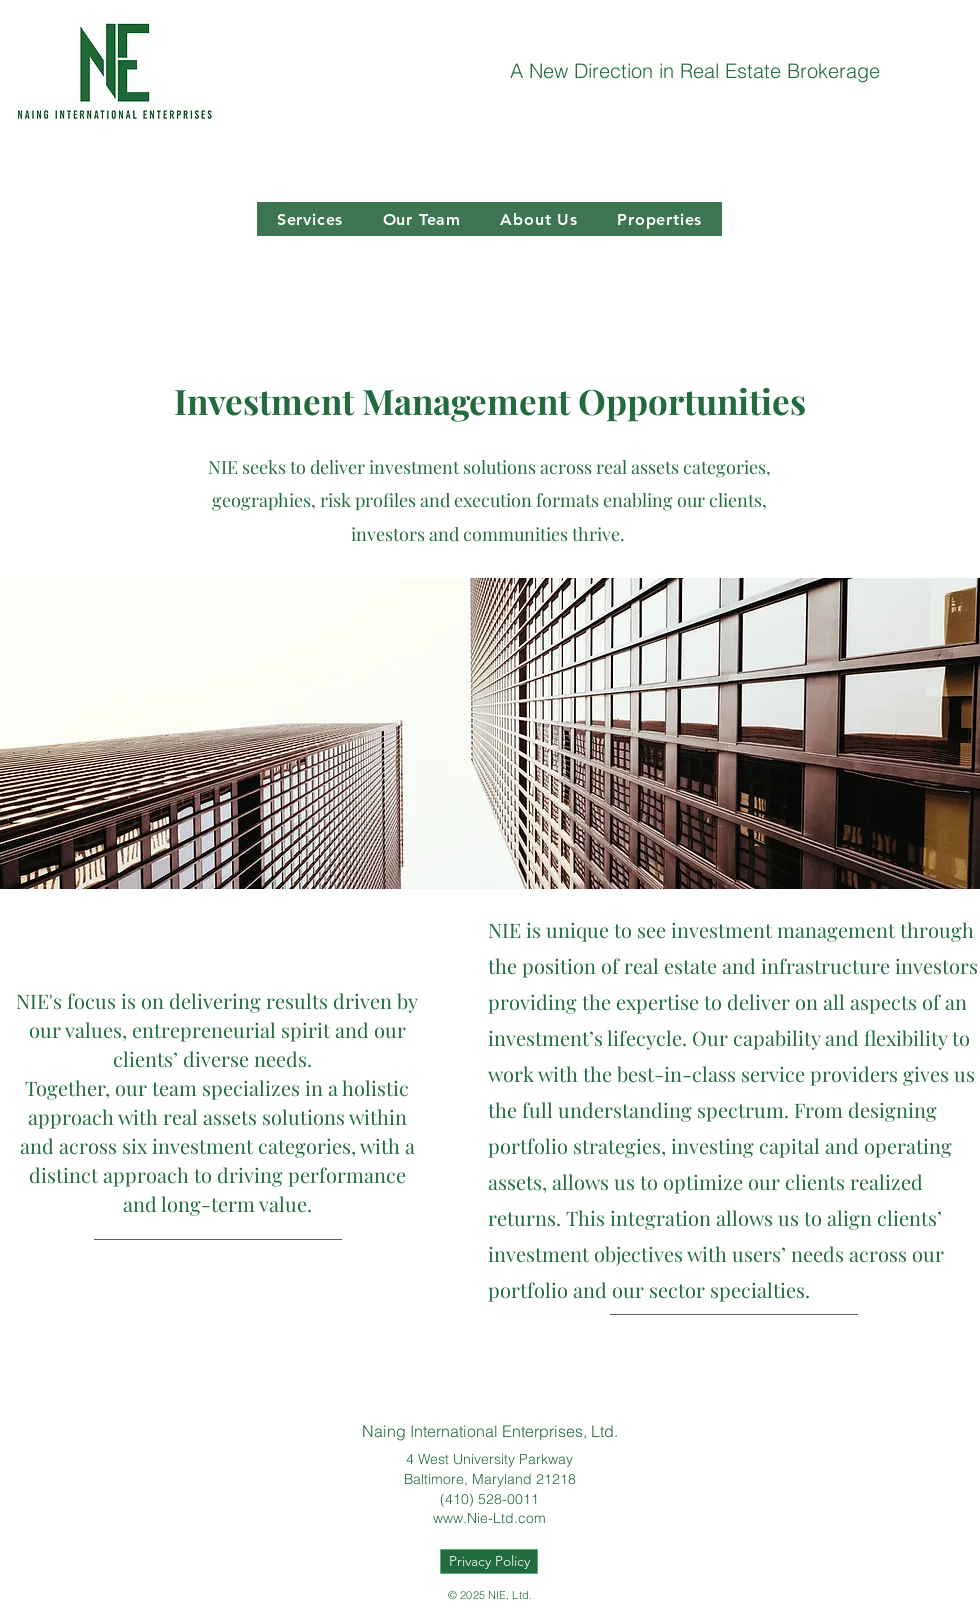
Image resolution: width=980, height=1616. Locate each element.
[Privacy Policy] (489, 1561)
